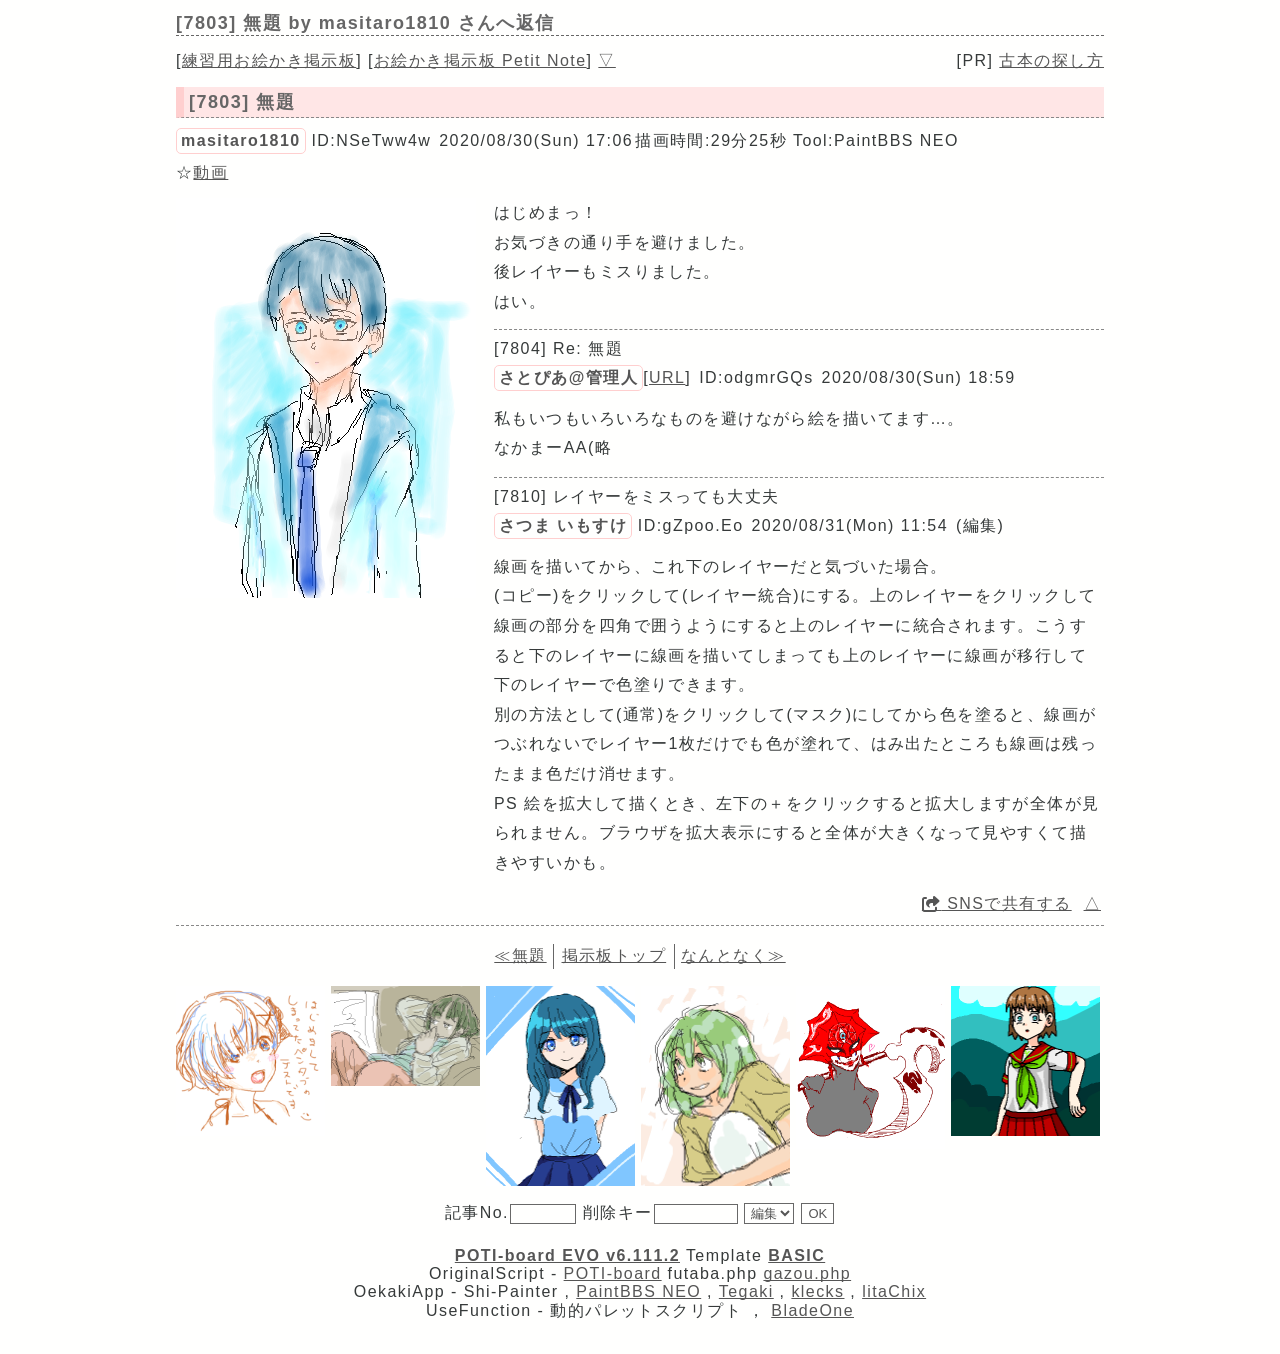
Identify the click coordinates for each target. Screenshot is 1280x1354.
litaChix (894, 1291)
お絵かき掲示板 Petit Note (480, 60)
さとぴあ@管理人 (568, 377)
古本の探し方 (1051, 60)
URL (667, 377)
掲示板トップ (614, 955)
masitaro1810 (241, 140)
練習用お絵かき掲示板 (269, 60)
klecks (817, 1291)
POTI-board (613, 1273)
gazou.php (807, 1273)
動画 (210, 172)
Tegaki (746, 1291)
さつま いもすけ (563, 525)
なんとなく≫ (733, 955)
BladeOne (812, 1310)
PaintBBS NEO (638, 1291)
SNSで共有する (997, 903)
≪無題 (520, 955)
